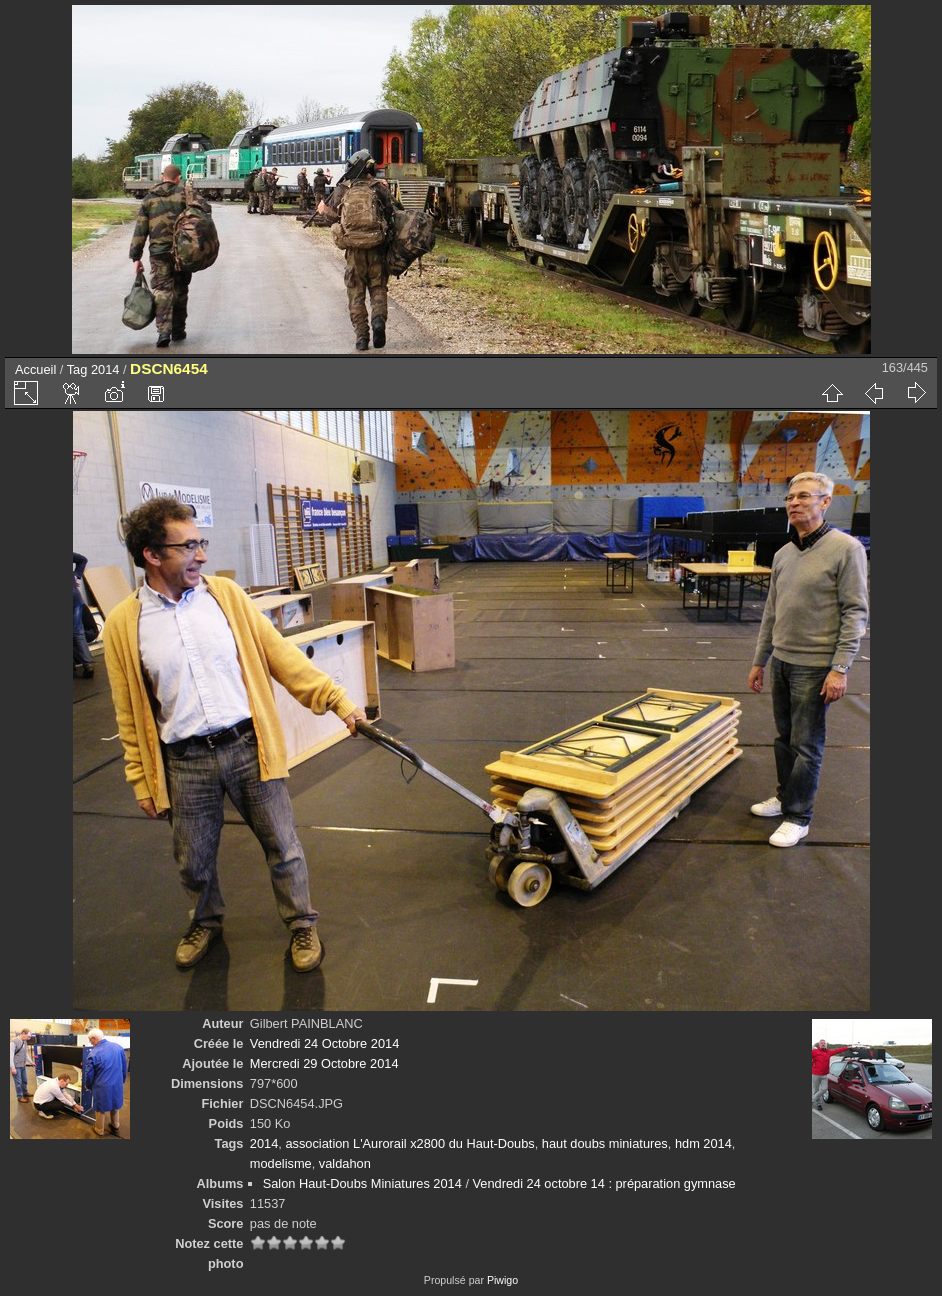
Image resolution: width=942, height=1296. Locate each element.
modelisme (281, 1163)
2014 (105, 369)
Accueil (35, 369)
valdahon (345, 1163)
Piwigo (502, 1280)
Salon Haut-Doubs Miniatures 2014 (362, 1183)
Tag (77, 369)
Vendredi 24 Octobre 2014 (324, 1043)
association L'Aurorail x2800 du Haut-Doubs (409, 1143)
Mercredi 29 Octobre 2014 (324, 1063)
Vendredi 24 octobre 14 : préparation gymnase (604, 1183)
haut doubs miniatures (605, 1143)
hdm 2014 (703, 1143)
